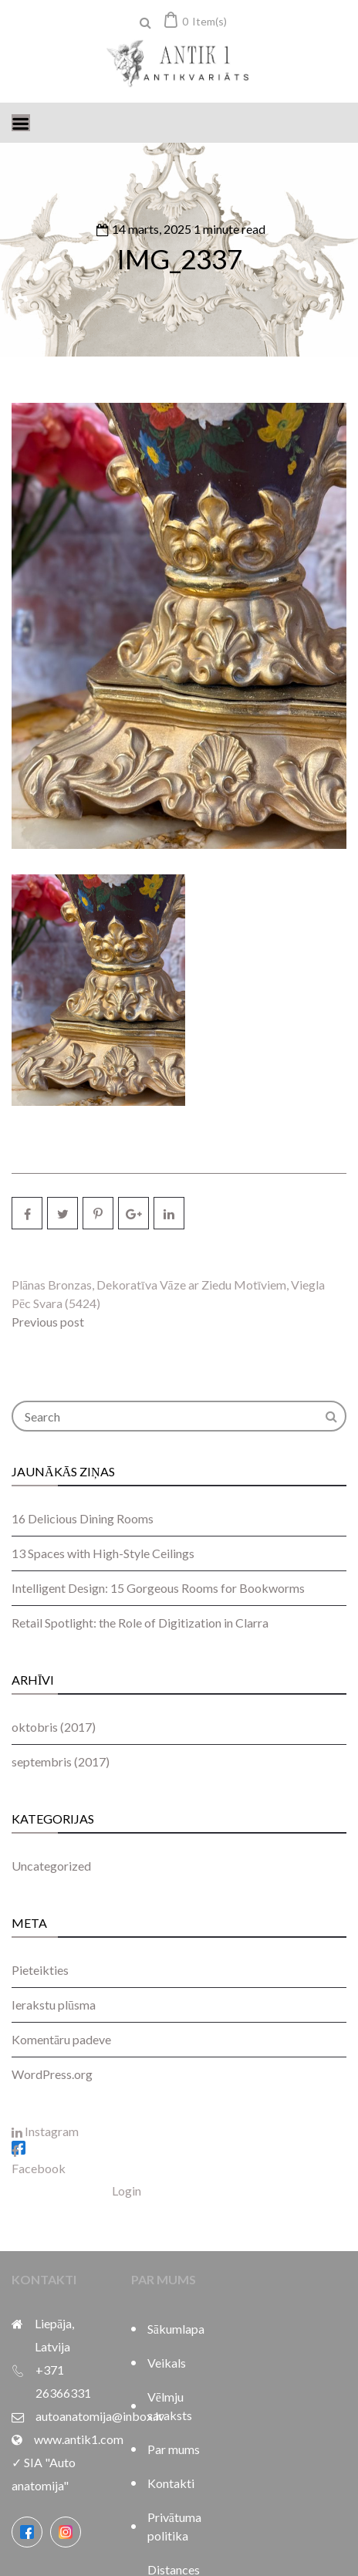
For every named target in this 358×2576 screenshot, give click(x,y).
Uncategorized (51, 1865)
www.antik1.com (78, 2439)
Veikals (166, 2362)
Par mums (173, 2449)
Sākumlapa (175, 2328)
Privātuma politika (174, 2526)
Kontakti (170, 2483)
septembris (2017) (61, 1761)
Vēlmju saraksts (169, 2405)
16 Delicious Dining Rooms (83, 1518)
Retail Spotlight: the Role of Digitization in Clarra (140, 1622)
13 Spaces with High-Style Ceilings (103, 1553)
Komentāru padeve (61, 2039)
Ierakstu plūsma (54, 2004)
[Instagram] (65, 2532)
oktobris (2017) (54, 1726)
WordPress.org (52, 2074)
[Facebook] (27, 2532)
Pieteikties (40, 1969)
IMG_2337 (179, 258)
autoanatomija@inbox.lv (99, 2416)
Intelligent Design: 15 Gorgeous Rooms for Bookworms (158, 1587)
